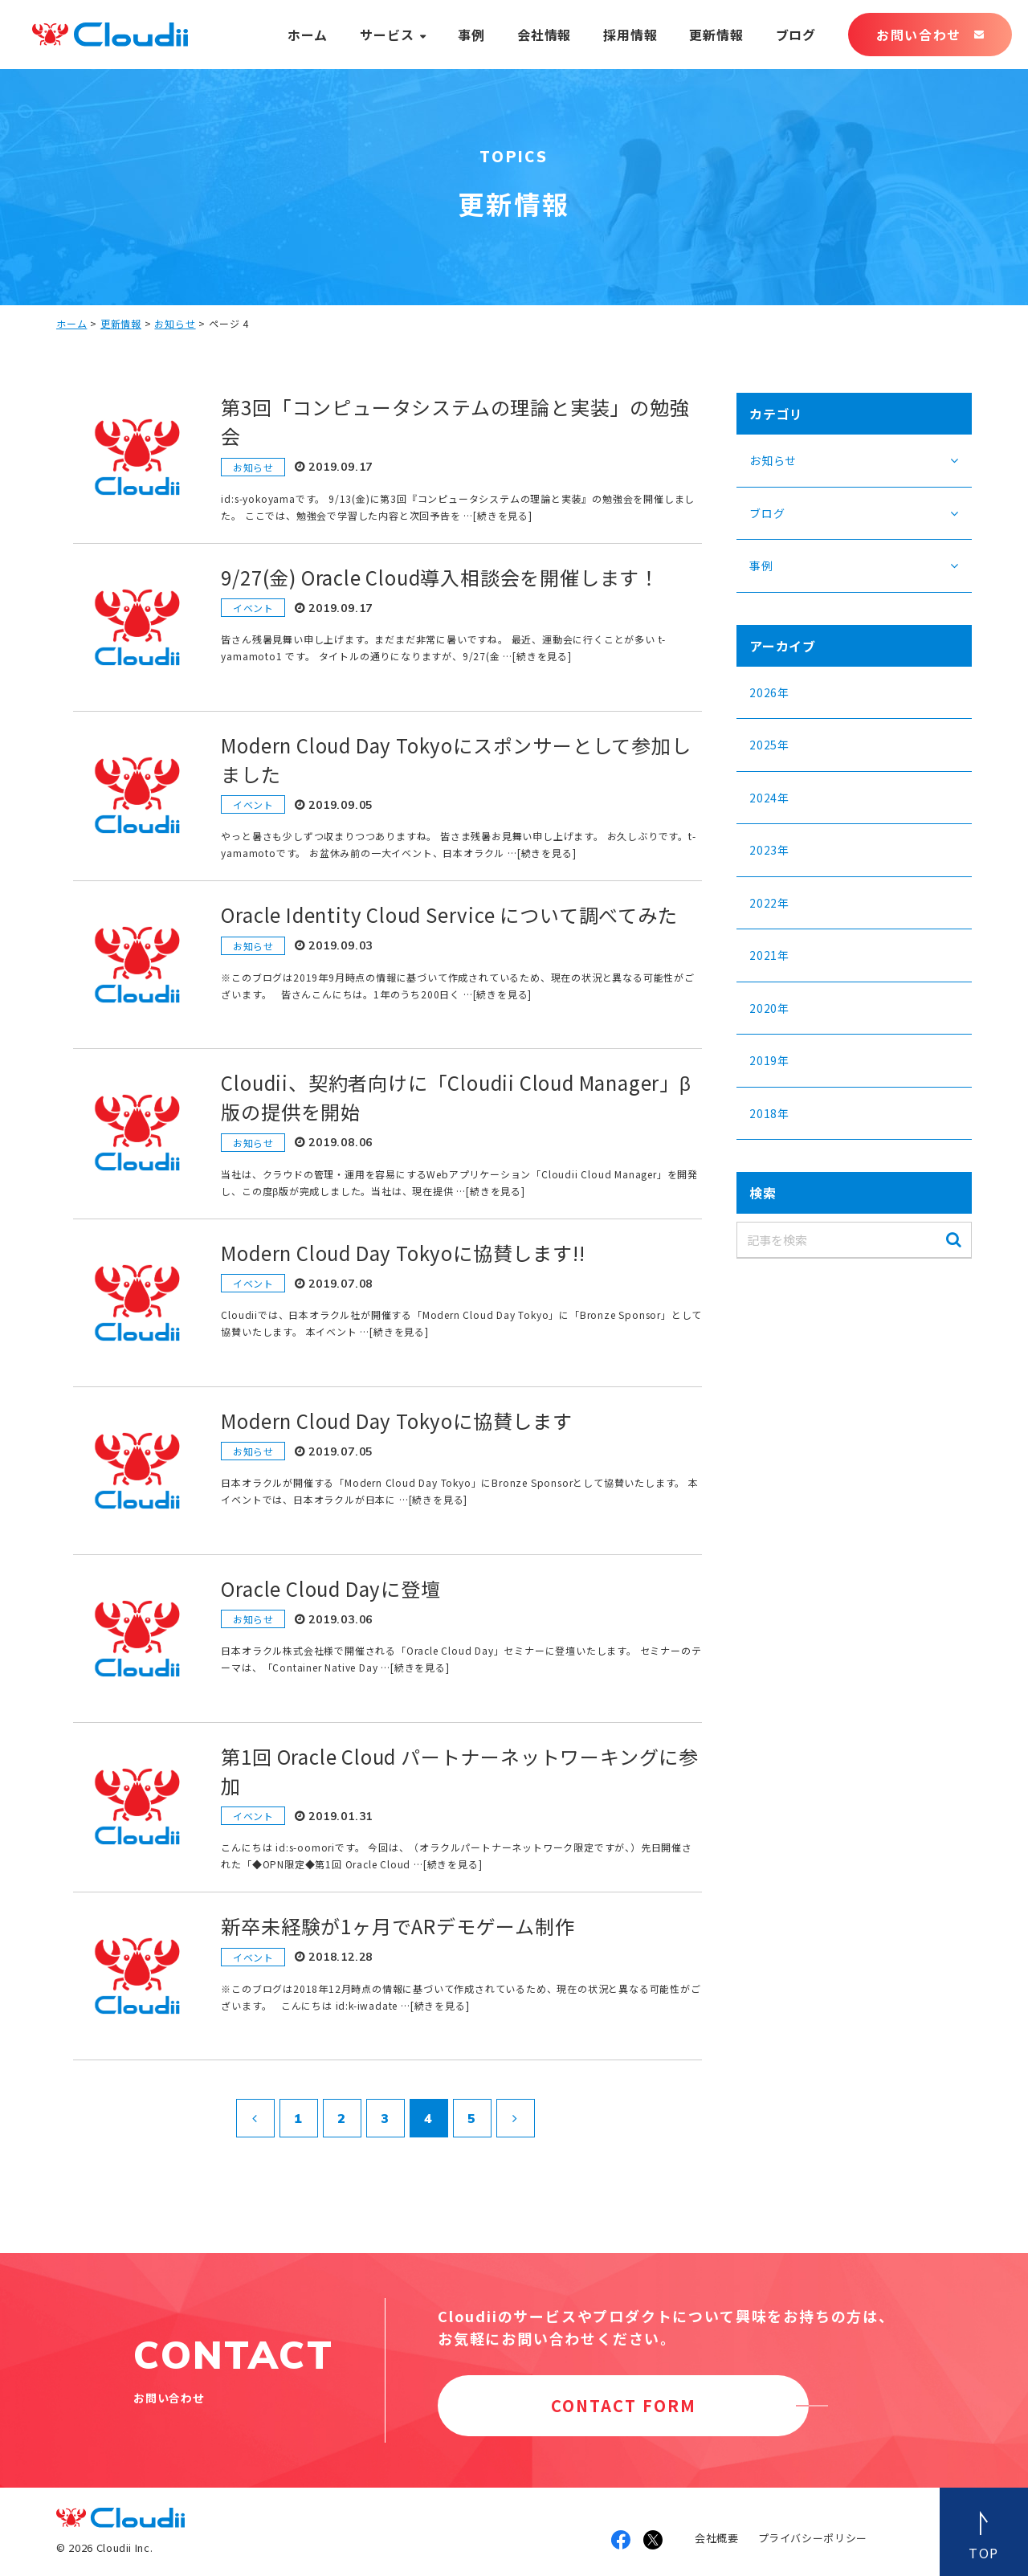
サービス (387, 34)
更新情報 (716, 34)
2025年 (769, 745)
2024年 (769, 798)
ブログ (796, 34)
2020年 (769, 1008)
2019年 (769, 1060)
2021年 (769, 955)
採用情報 (630, 34)
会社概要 (717, 2537)
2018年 (769, 1113)
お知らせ (174, 323)
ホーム (308, 34)
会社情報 (544, 34)
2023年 (769, 850)
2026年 (769, 692)
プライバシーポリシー (813, 2537)
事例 (471, 34)
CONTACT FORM (623, 2405)
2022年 (769, 903)
